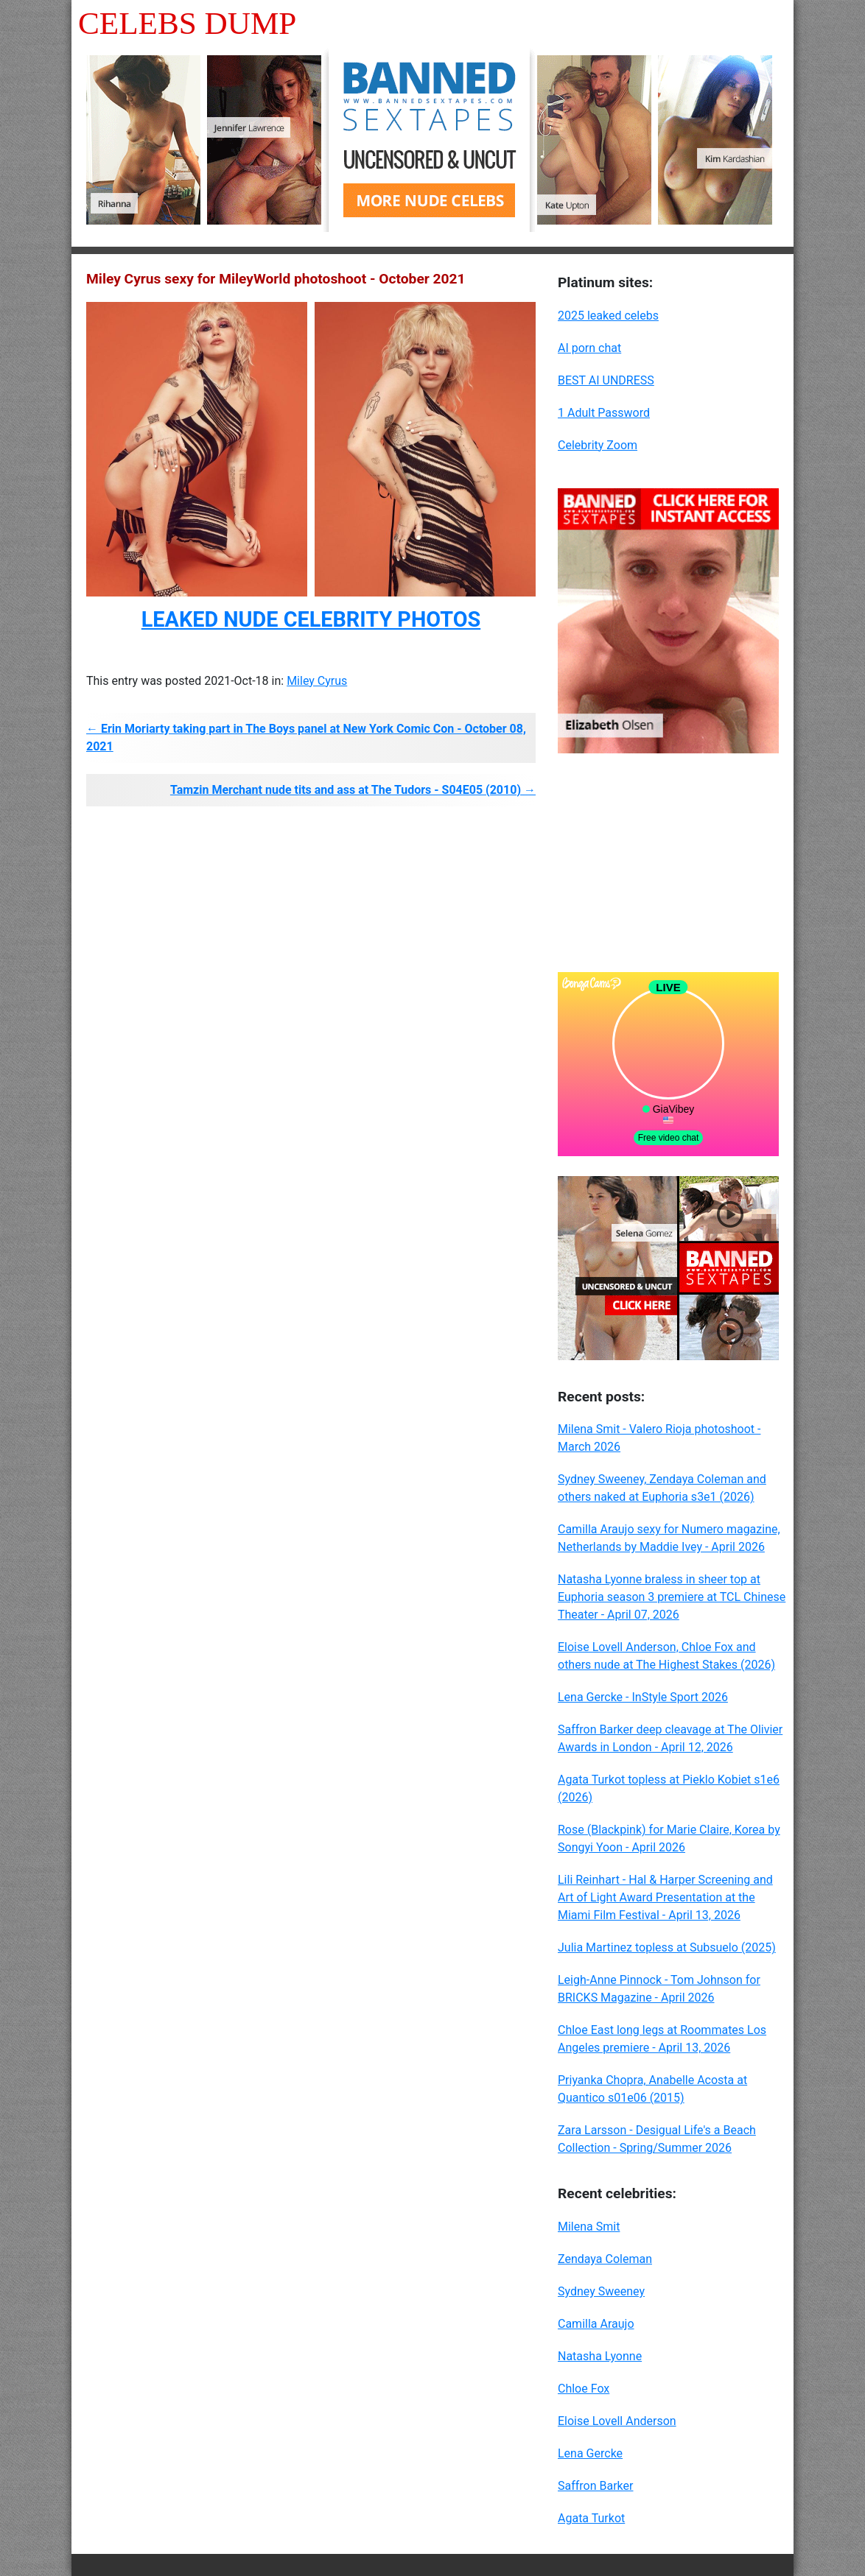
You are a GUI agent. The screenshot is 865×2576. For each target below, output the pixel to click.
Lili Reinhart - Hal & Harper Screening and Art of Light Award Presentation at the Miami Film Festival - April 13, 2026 (665, 1897)
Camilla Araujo (596, 2324)
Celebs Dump (187, 23)
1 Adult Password (604, 413)
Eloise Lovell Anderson (617, 2421)
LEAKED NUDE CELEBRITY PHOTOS (310, 619)
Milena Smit (589, 2227)
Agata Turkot (591, 2518)
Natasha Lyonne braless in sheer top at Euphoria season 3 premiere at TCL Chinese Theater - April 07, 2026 (671, 1597)
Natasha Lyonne (600, 2356)
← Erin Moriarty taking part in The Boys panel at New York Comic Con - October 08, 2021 (306, 737)
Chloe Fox (583, 2389)
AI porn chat (589, 348)
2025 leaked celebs (608, 316)
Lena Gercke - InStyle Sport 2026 (643, 1697)
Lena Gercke (590, 2453)
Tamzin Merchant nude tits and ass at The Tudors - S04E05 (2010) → (353, 790)
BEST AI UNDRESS (606, 380)
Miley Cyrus (317, 681)
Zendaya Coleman (605, 2259)
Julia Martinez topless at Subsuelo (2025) (667, 1947)
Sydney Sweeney (601, 2291)
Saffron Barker (595, 2486)
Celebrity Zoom (597, 445)
